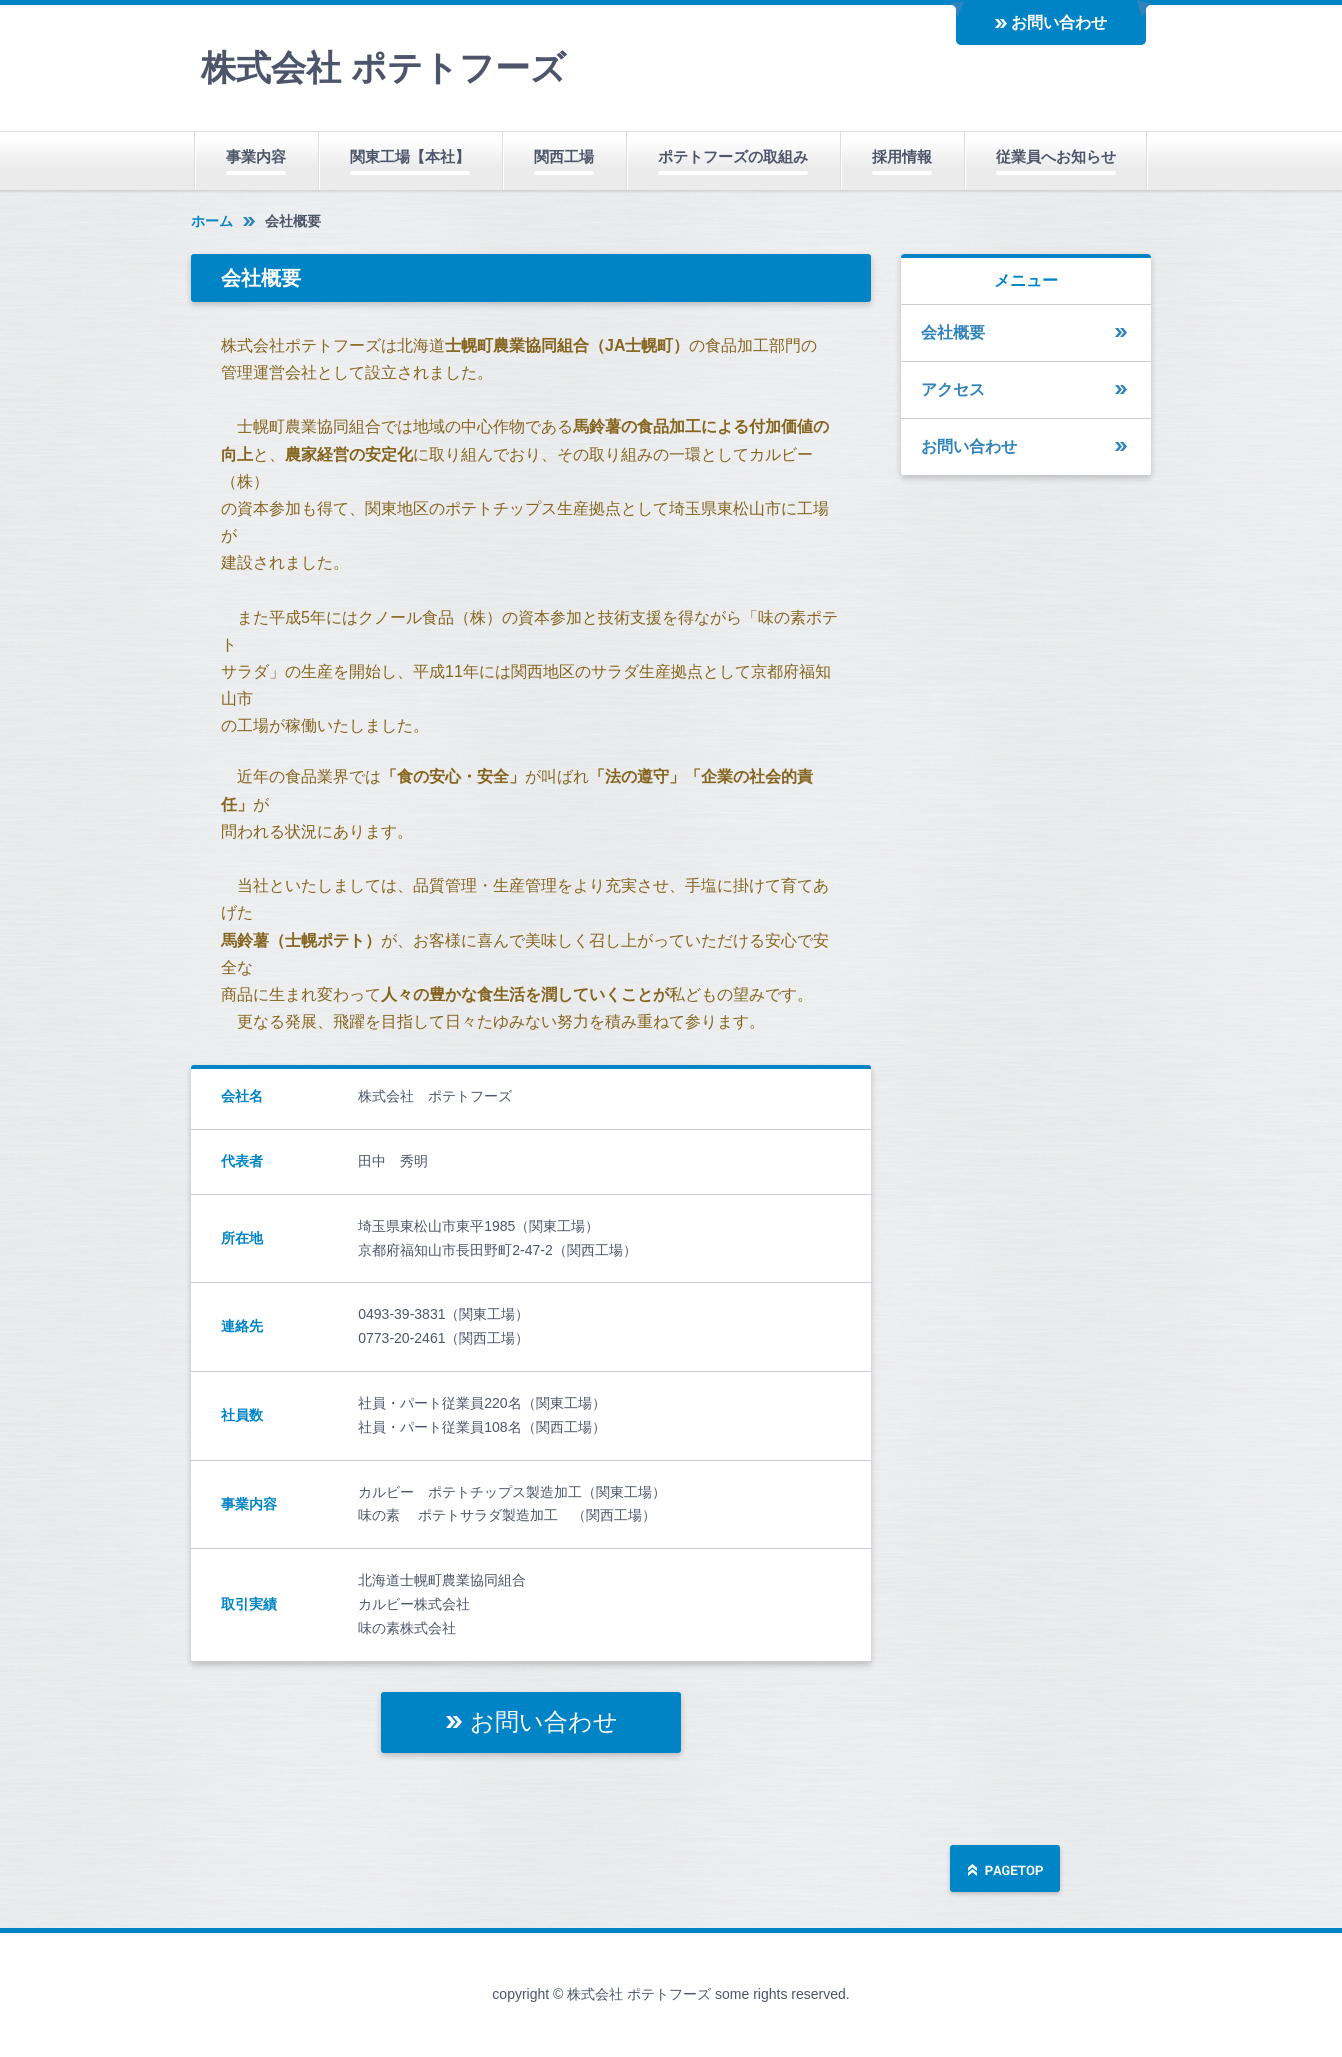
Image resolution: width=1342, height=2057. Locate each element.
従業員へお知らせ (1056, 156)
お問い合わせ (1059, 22)
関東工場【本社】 (410, 156)
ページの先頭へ (1005, 1870)
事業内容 (256, 156)
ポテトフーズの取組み (733, 156)
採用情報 (902, 156)
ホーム (212, 221)
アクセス (953, 389)
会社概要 (953, 332)
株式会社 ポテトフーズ (383, 67)
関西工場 (564, 156)
